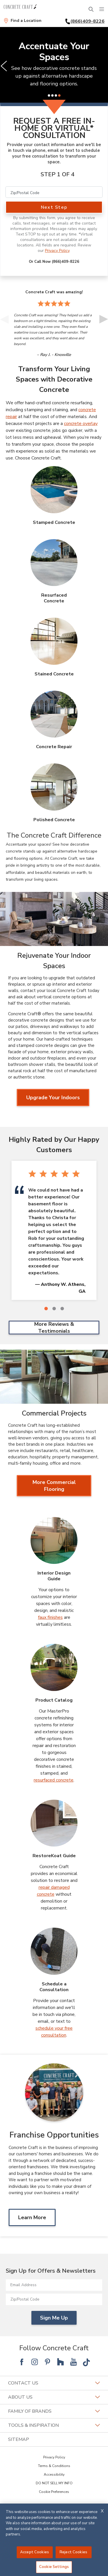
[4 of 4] (59, 95)
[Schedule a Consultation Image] (54, 1951)
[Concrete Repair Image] (54, 714)
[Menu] (102, 9)
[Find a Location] (22, 20)
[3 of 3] (62, 1308)
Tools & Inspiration (54, 2425)
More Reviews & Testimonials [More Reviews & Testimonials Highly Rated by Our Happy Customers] (54, 1327)
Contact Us (54, 2383)
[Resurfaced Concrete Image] (54, 562)
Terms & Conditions (54, 2466)
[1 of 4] (49, 95)
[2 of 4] (52, 95)
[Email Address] (54, 2285)
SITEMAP (18, 2439)
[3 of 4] (56, 95)
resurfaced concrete (53, 1780)
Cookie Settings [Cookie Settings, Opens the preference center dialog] (54, 2566)
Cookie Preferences (54, 2491)
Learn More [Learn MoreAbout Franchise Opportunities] (32, 2217)
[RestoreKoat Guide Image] (54, 1823)
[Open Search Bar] (91, 9)
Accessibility (54, 2474)
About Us (54, 2397)
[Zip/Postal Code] (54, 192)
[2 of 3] (54, 1308)
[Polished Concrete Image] (54, 787)
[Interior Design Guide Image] (54, 1540)
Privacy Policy (57, 250)
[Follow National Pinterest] (47, 2361)
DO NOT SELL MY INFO (54, 2483)
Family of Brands (54, 2411)
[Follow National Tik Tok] (86, 2361)
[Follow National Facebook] (21, 2361)
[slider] (54, 66)
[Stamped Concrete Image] (54, 489)
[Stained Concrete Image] (54, 641)
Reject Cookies (73, 2552)
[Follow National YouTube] (73, 2361)
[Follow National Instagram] (34, 2361)
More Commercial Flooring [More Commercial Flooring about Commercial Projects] (54, 1486)
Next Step (54, 207)
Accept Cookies (34, 2552)
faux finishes (50, 1617)
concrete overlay (81, 423)
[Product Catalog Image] (54, 1667)
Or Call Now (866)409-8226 (54, 261)
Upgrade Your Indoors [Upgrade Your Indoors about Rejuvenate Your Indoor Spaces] (53, 1097)
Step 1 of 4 (58, 174)
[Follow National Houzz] (60, 2361)
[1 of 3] (46, 1308)
